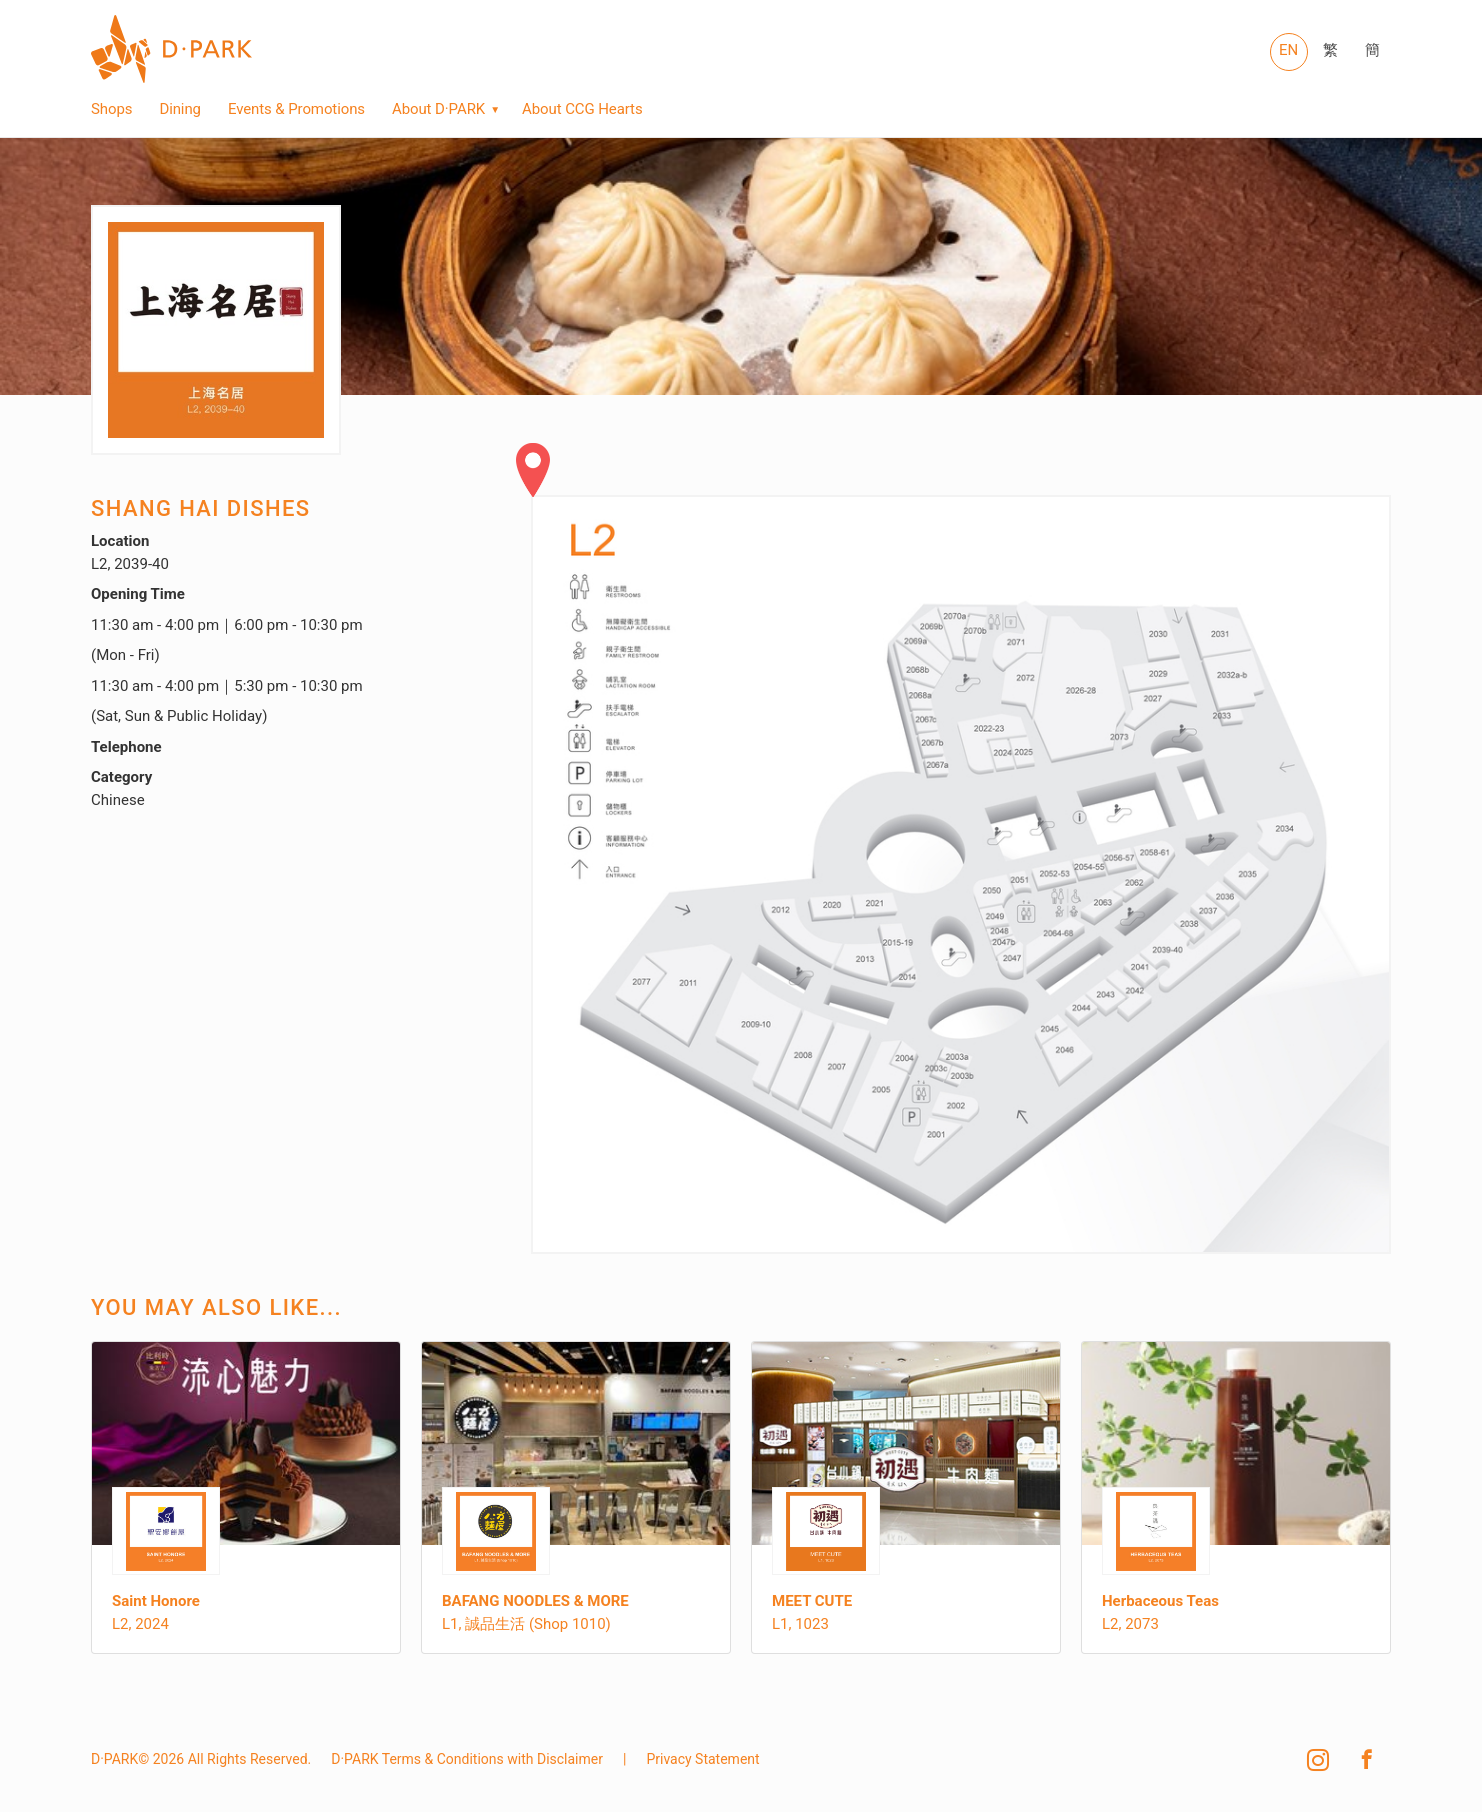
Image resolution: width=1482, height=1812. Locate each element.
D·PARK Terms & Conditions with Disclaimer (467, 1759)
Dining (180, 109)
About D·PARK (438, 109)
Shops (111, 109)
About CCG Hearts (582, 109)
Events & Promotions (296, 109)
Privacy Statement (702, 1759)
